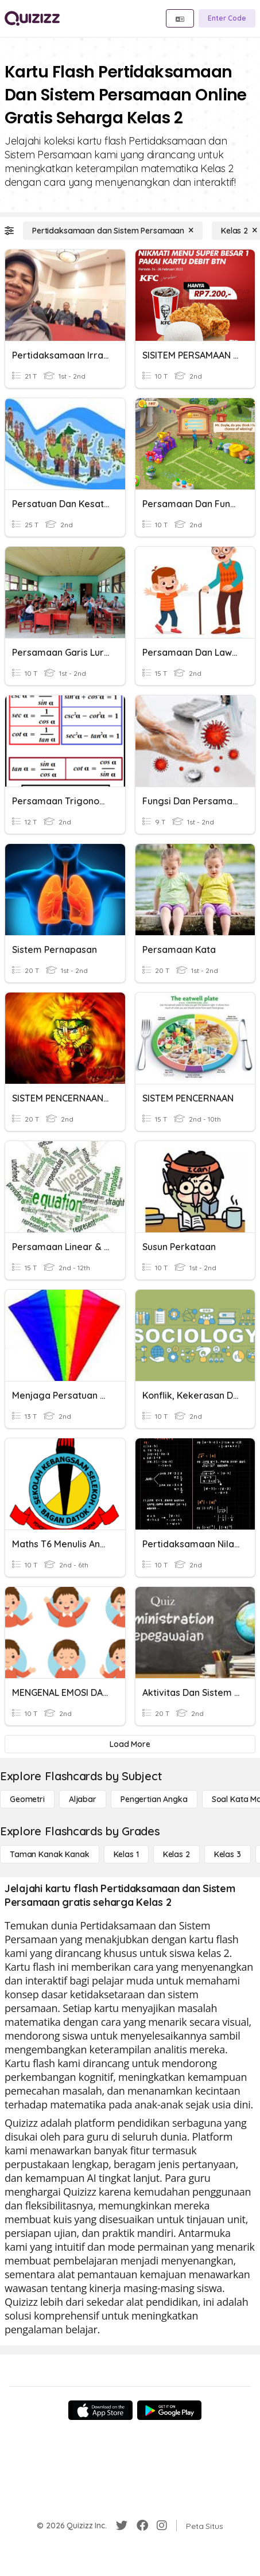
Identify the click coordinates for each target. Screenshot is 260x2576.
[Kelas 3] (227, 1854)
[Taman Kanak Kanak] (49, 1854)
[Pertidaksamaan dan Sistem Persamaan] (113, 230)
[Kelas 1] (126, 1854)
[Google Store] (169, 2410)
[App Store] (100, 2410)
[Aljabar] (82, 1799)
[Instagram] (162, 2525)
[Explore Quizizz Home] (32, 18)
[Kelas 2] (176, 1854)
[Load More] (130, 1744)
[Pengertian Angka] (154, 1799)
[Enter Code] (227, 18)
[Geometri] (27, 1799)
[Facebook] (142, 2525)
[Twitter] (121, 2525)
